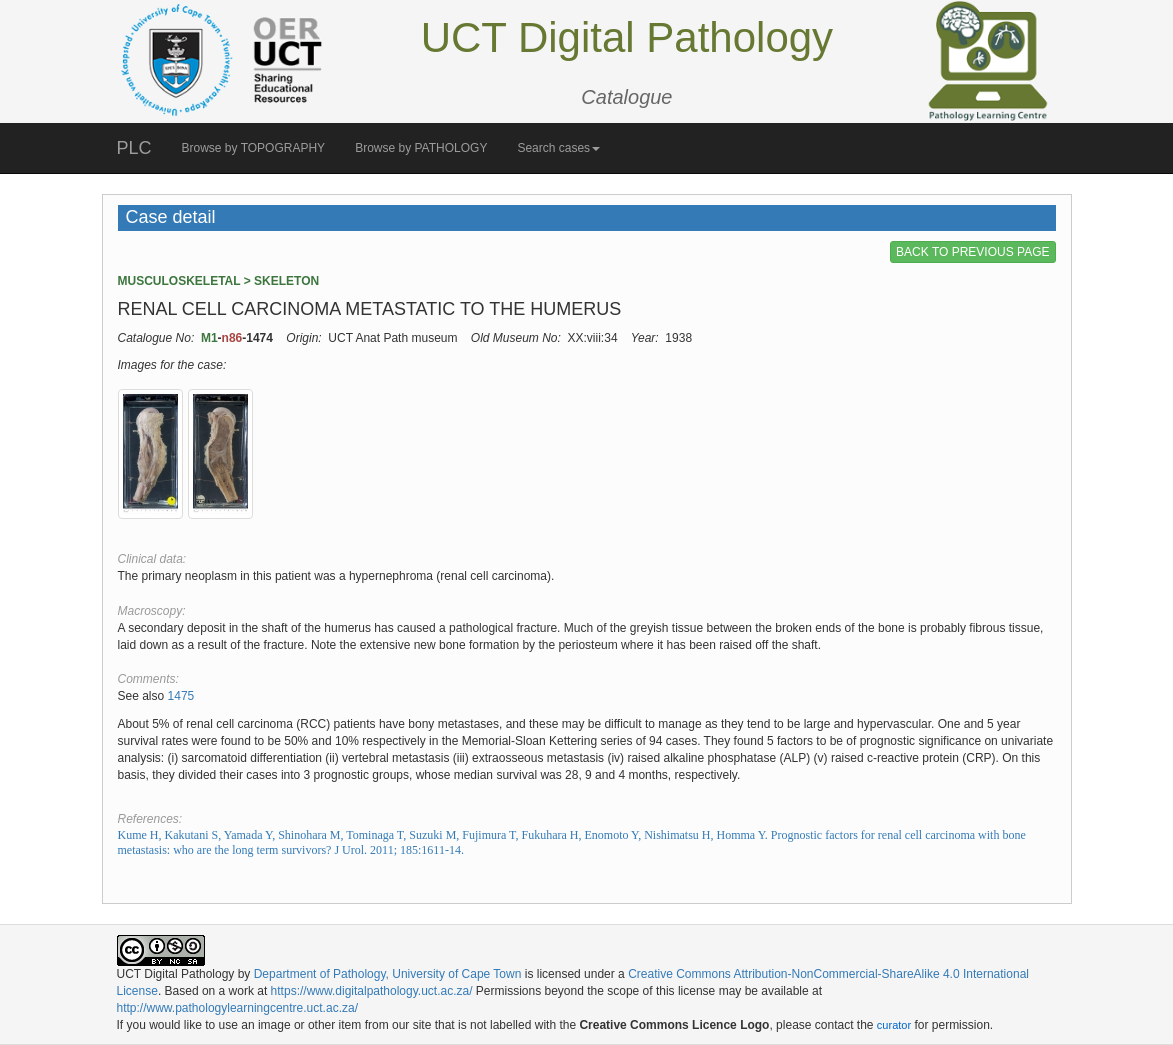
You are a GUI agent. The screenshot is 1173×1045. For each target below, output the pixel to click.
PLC (134, 148)
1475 (181, 696)
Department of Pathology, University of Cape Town (388, 974)
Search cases (558, 148)
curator (894, 1025)
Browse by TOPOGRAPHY (254, 148)
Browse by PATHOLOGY (421, 148)
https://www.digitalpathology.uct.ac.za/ (372, 991)
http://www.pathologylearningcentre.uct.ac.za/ (237, 1008)
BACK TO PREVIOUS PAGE (972, 252)
